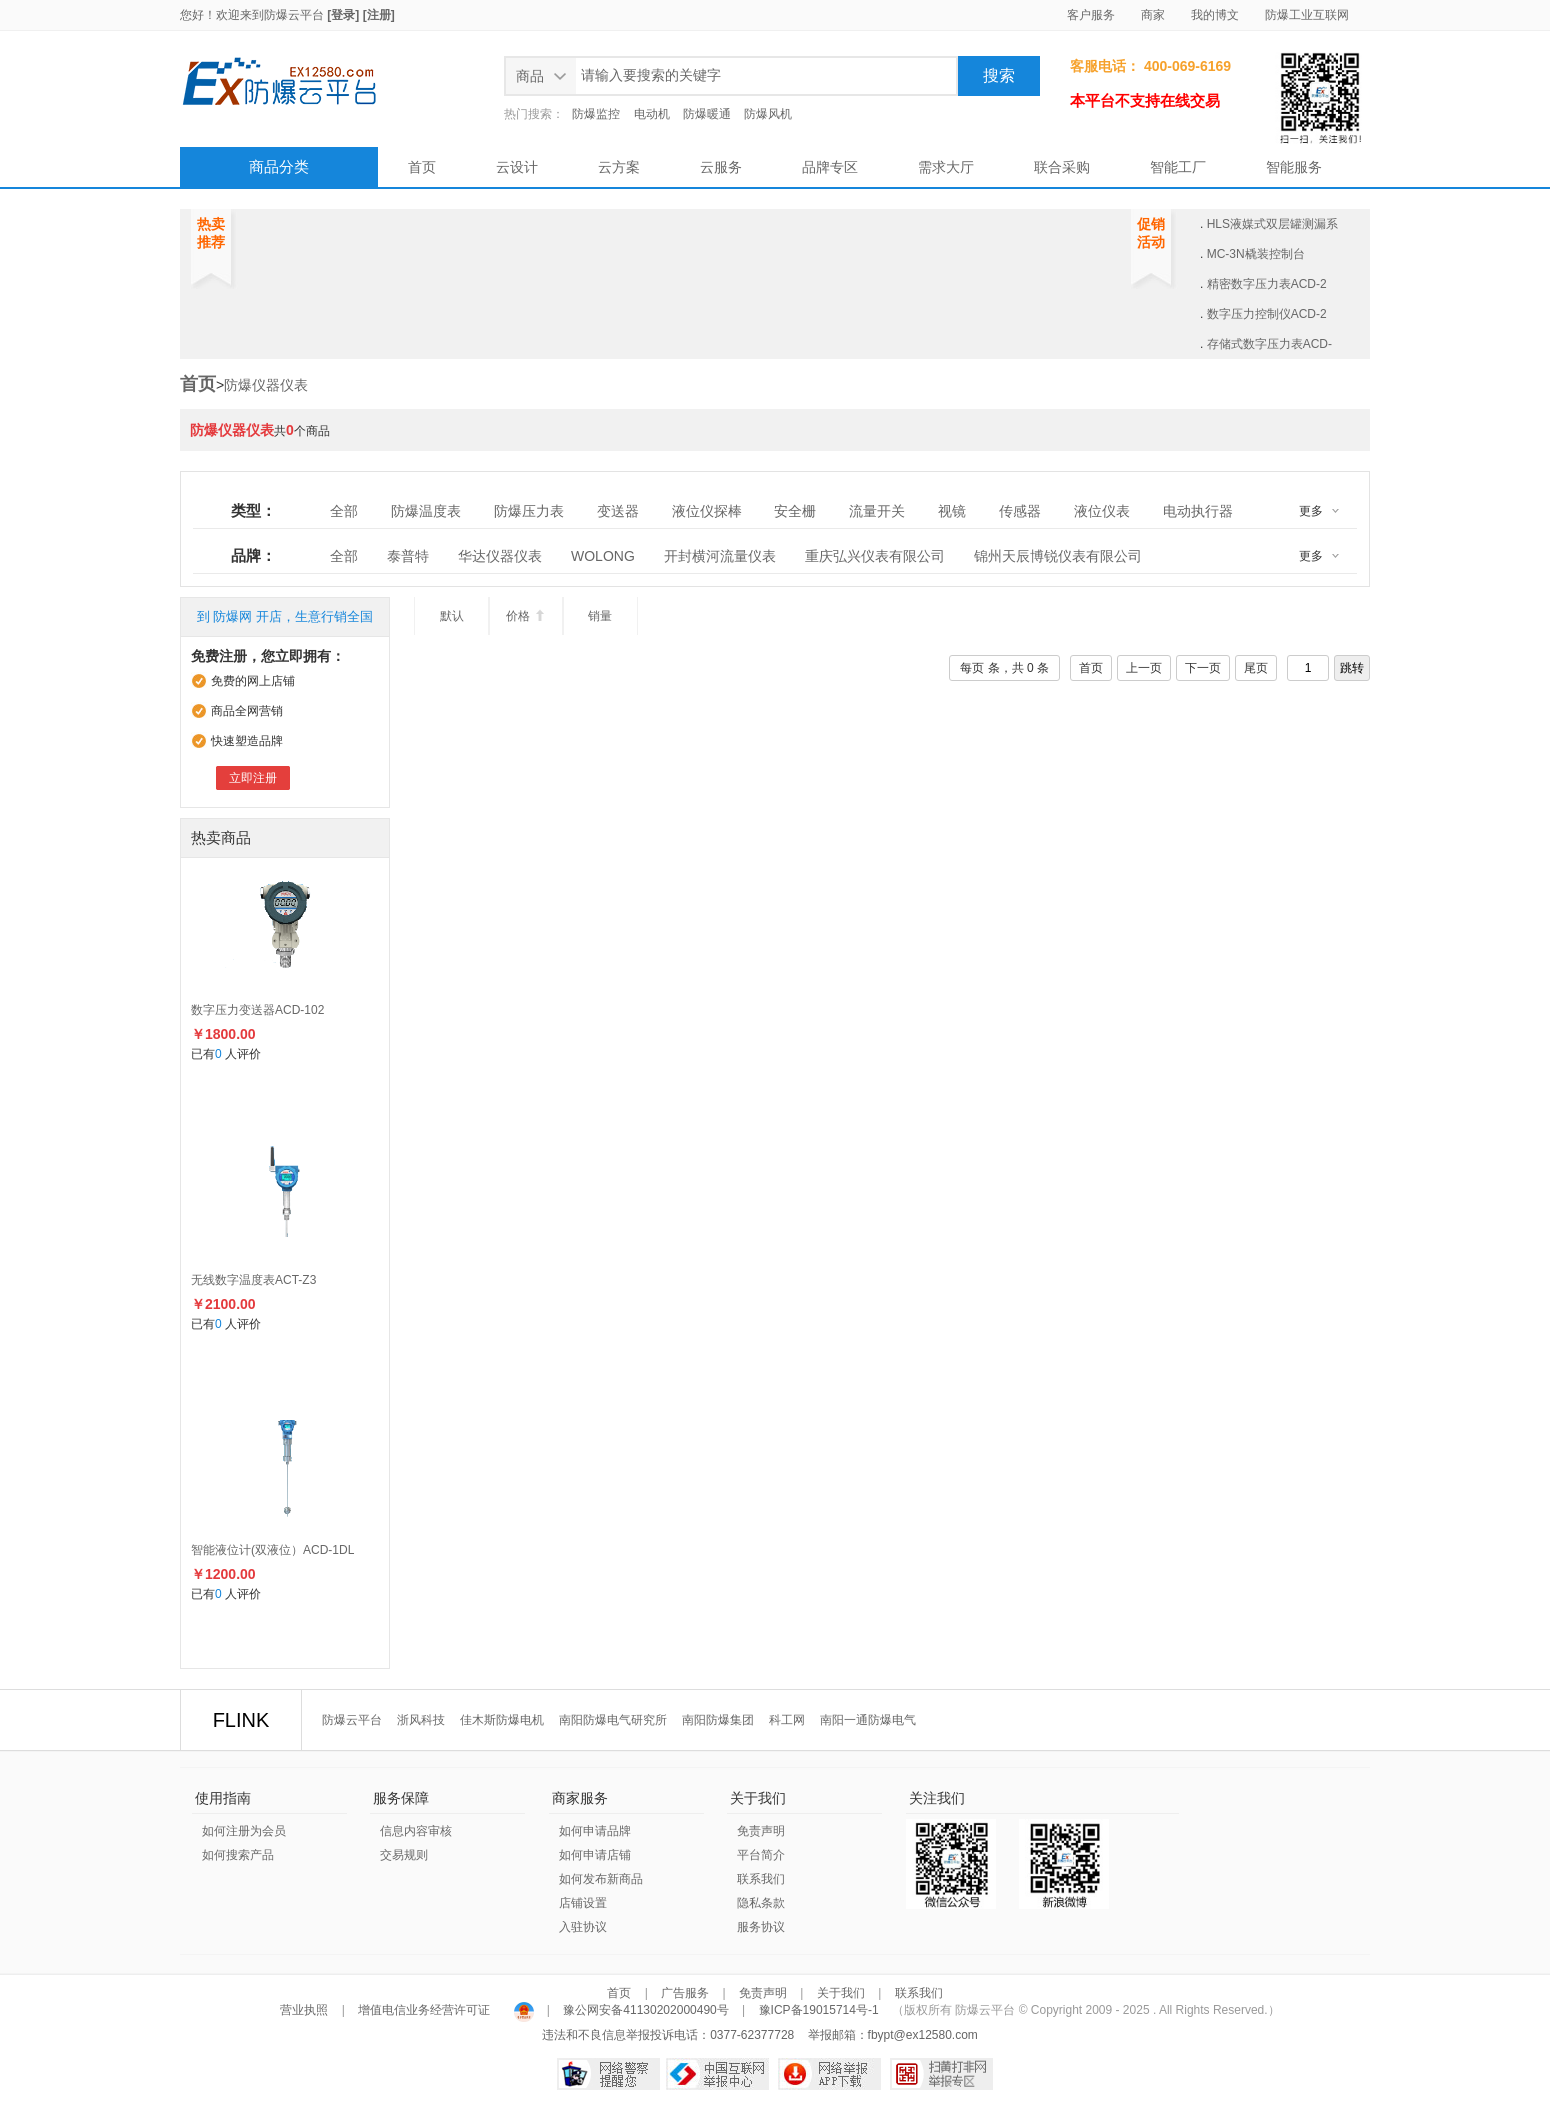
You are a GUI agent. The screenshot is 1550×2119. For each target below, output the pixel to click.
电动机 (652, 114)
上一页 (1144, 668)
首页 (422, 167)
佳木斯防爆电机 (502, 1720)
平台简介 (761, 1855)
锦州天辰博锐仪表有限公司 (1058, 556)
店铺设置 (583, 1903)
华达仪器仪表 (500, 556)
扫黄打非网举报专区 (941, 2074)
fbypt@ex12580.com (923, 2035)
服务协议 (761, 1927)
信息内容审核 (416, 1831)
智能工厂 (1178, 167)
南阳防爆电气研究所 (613, 1720)
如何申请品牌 (595, 1831)
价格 (525, 616)
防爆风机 (768, 114)
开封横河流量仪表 (720, 556)
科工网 (787, 1720)
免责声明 (761, 1831)
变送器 (618, 511)
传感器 (1020, 511)
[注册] (379, 15)
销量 (600, 616)
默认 (452, 616)
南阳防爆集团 (718, 1720)
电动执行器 (1198, 511)
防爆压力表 (529, 511)
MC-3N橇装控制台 (1256, 254)
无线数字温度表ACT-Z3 (253, 1280)
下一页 (1203, 668)
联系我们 (761, 1879)
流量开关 (877, 511)
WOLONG (603, 556)
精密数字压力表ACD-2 (1267, 284)
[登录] (343, 15)
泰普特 (408, 556)
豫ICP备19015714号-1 (819, 2010)
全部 (344, 511)
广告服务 (685, 1993)
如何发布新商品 (601, 1879)
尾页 (1256, 668)
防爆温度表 (426, 511)
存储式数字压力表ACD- (1269, 344)
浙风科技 (421, 1720)
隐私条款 (761, 1903)
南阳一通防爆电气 (868, 1720)
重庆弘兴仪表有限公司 (875, 556)
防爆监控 (596, 114)
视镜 (952, 511)
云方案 (619, 167)
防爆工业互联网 (1307, 15)
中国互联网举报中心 (717, 2074)
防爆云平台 (294, 15)
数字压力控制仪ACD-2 (1267, 314)
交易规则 (404, 1855)
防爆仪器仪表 (266, 385)
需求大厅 (946, 167)
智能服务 (1294, 167)
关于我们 (841, 1993)
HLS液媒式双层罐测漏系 (1272, 224)
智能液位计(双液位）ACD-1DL (272, 1550)
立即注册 (253, 778)
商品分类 (279, 166)
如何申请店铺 (595, 1855)
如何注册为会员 (244, 1831)
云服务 (721, 167)
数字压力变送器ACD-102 (257, 1010)
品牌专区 (830, 167)
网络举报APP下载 (829, 2074)
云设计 (517, 167)
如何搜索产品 (238, 1855)
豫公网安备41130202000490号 (646, 2010)
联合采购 (1062, 167)
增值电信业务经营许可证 (424, 2010)
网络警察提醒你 (608, 2074)
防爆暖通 (707, 114)
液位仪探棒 (707, 511)
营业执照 (305, 2010)
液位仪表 (1102, 511)
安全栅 (795, 511)
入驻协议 (583, 1927)
